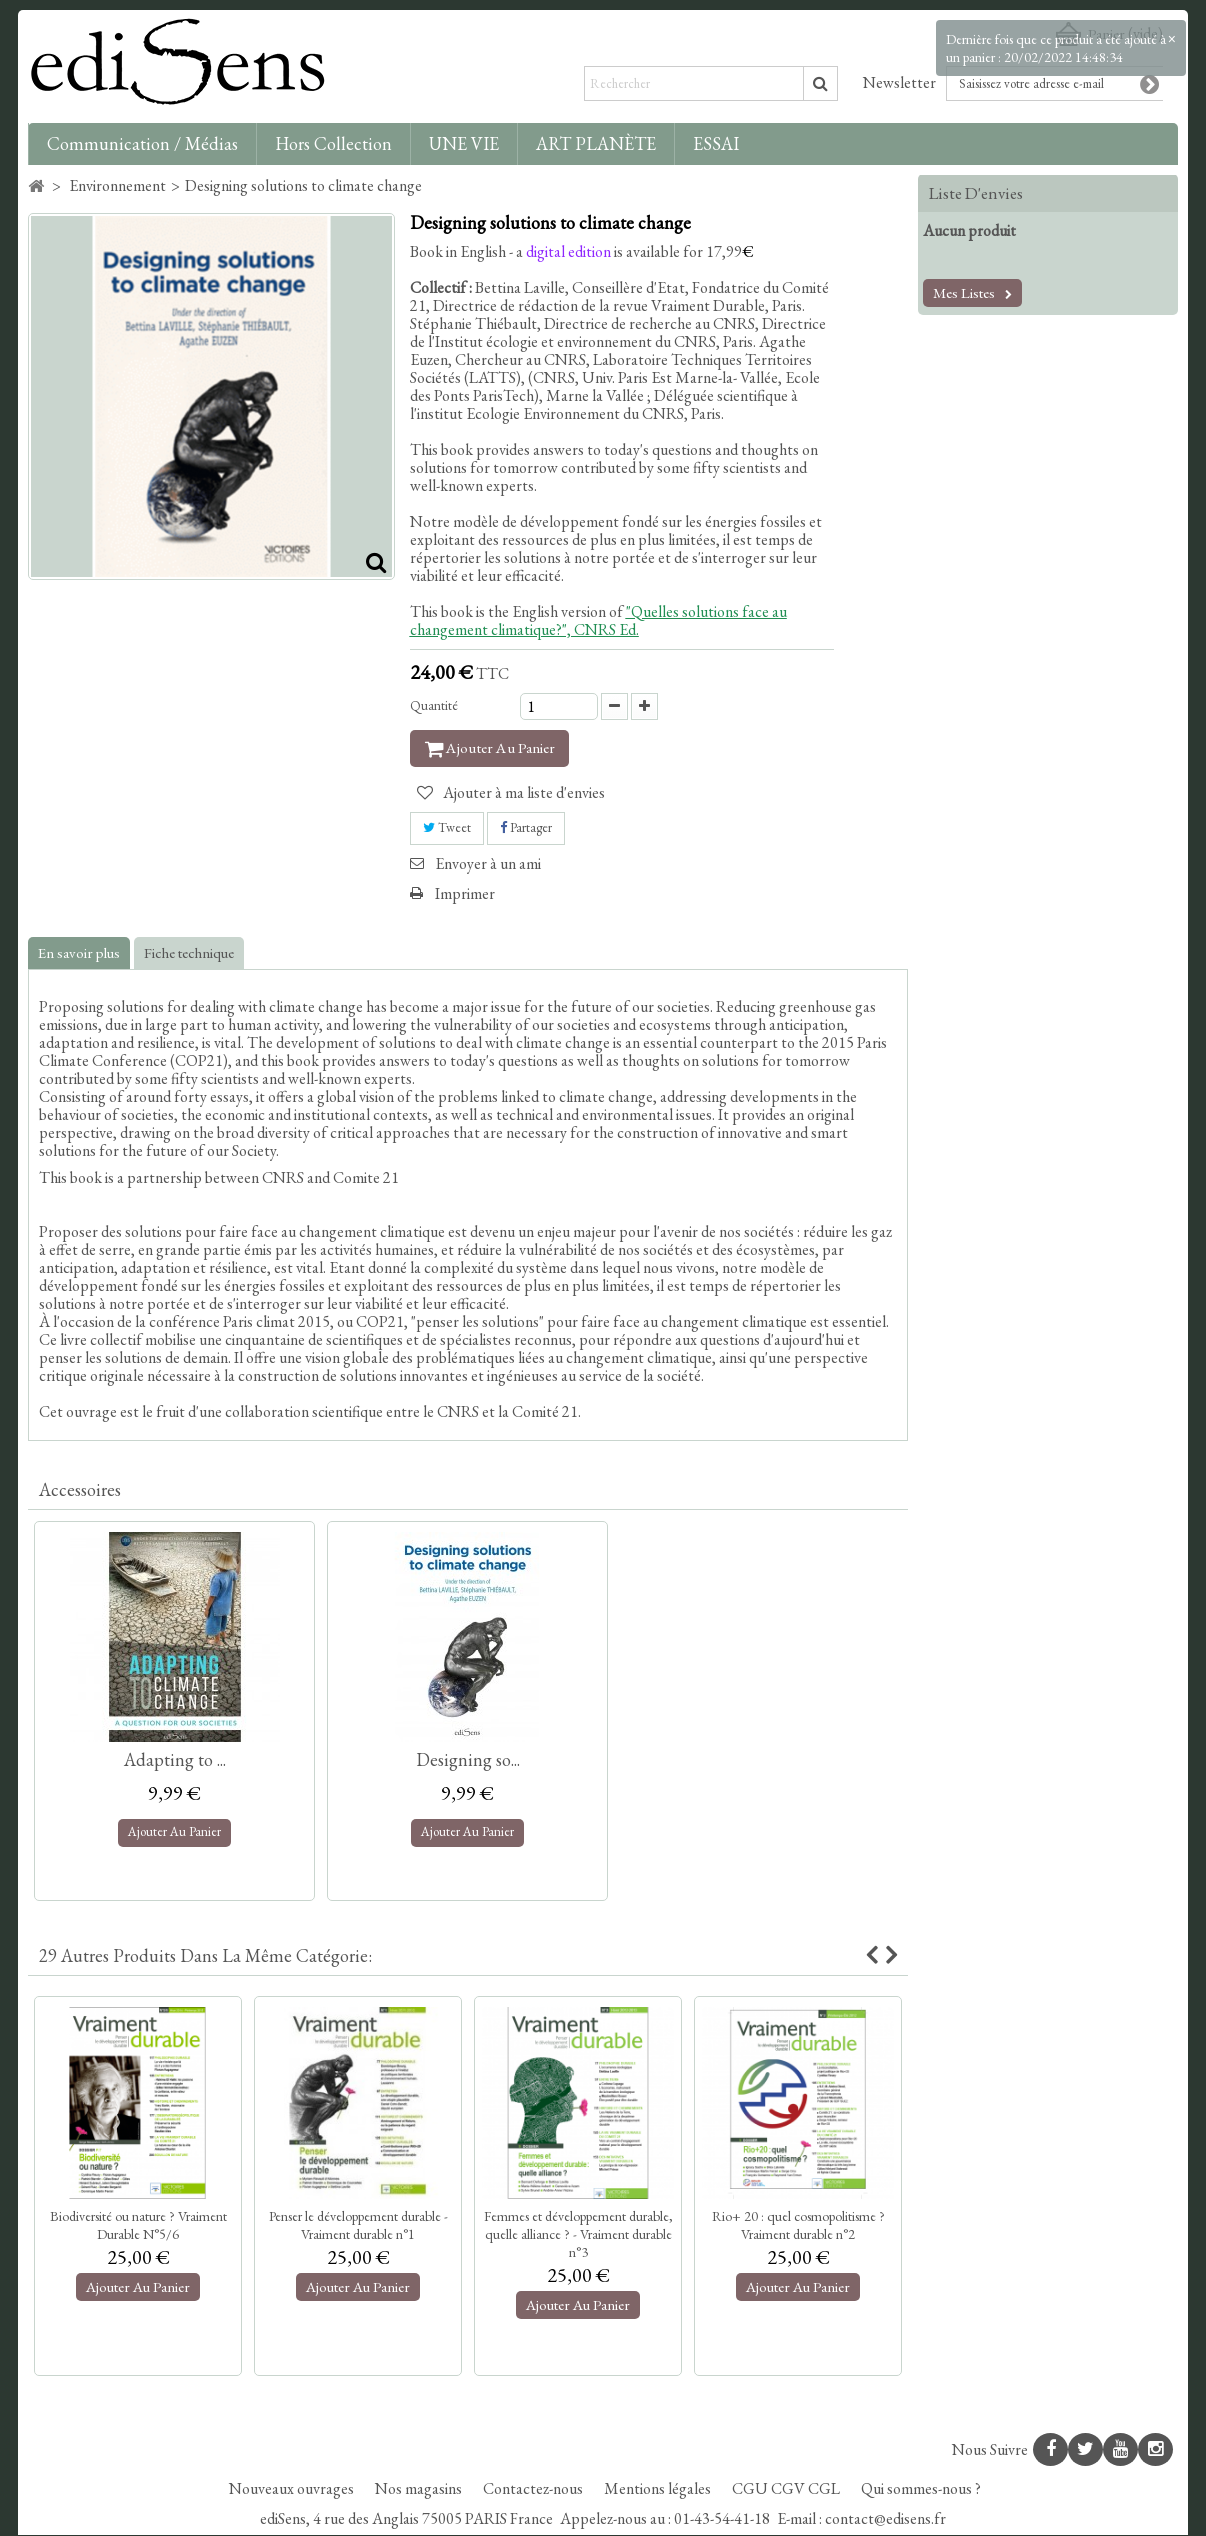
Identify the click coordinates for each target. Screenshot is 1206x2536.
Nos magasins (420, 2489)
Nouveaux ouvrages (293, 2489)
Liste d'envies (976, 193)
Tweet (447, 828)
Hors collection (333, 143)
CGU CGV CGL (787, 2489)
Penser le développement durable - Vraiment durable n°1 (358, 2225)
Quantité (434, 705)
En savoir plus (79, 952)
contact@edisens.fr (885, 2519)
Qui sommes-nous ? (921, 2489)
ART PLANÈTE (596, 143)
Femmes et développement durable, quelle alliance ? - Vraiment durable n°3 (578, 2234)
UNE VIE (464, 143)
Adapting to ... (175, 1759)
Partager (526, 828)
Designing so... (468, 1759)
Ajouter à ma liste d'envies (522, 793)
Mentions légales (659, 2489)
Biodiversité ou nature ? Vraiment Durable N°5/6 (138, 2225)
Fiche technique (189, 952)
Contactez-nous (534, 2489)
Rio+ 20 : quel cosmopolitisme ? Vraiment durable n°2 (798, 2225)
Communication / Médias (142, 143)
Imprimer (465, 893)
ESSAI (716, 143)
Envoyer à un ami (488, 863)
